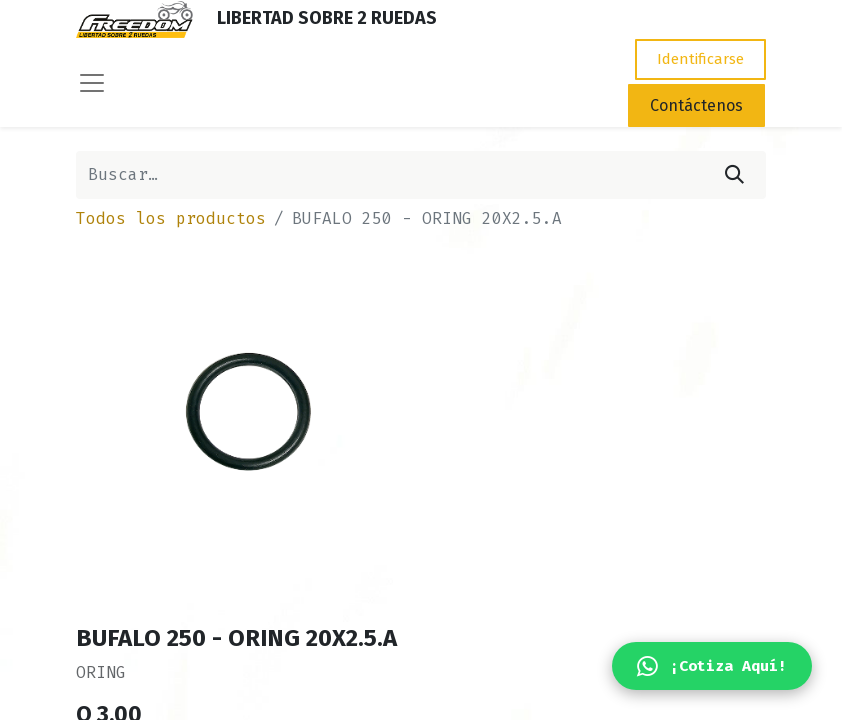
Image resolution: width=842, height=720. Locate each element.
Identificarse (700, 59)
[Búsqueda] (734, 175)
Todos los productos (171, 218)
